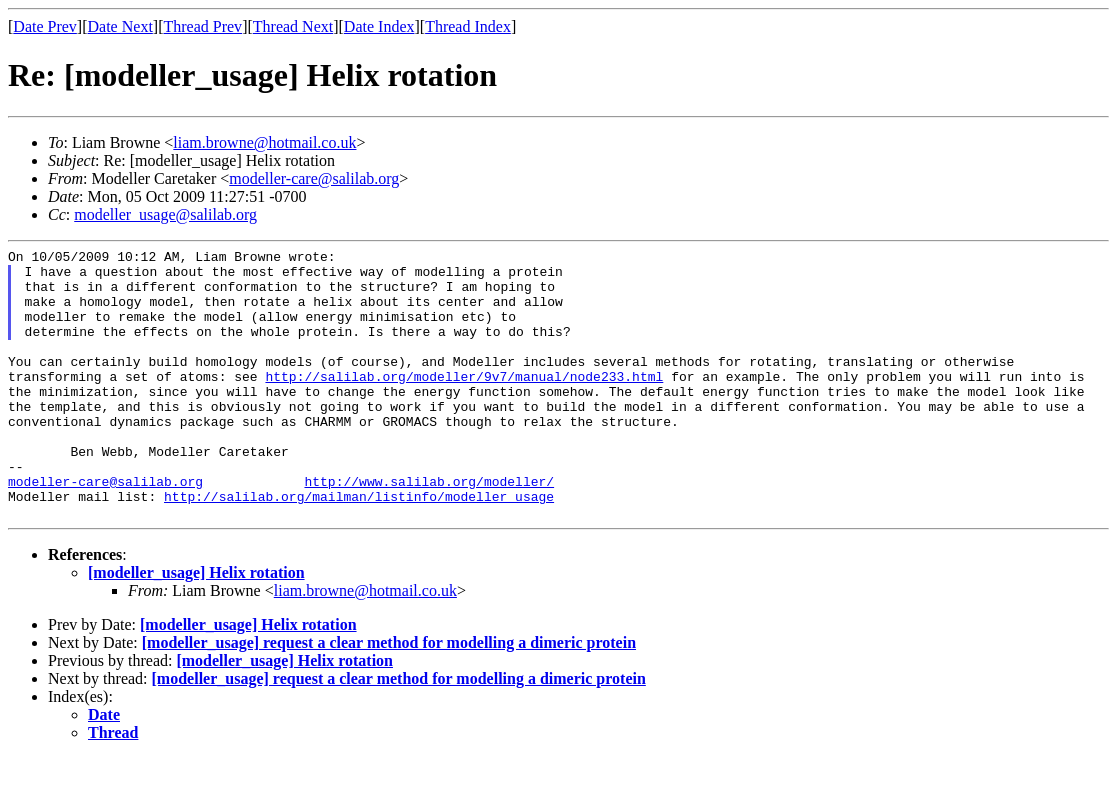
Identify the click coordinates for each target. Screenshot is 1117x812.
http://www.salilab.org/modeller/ (429, 529)
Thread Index (468, 26)
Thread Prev (202, 26)
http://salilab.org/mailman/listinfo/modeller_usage (359, 547)
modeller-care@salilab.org (314, 178)
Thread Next (293, 26)
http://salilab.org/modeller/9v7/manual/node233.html (464, 403)
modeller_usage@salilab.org (165, 214)
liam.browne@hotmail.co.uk (264, 142)
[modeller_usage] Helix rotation (196, 626)
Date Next (120, 26)
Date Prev (45, 26)
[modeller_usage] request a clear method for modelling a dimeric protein (389, 696)
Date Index (379, 26)
